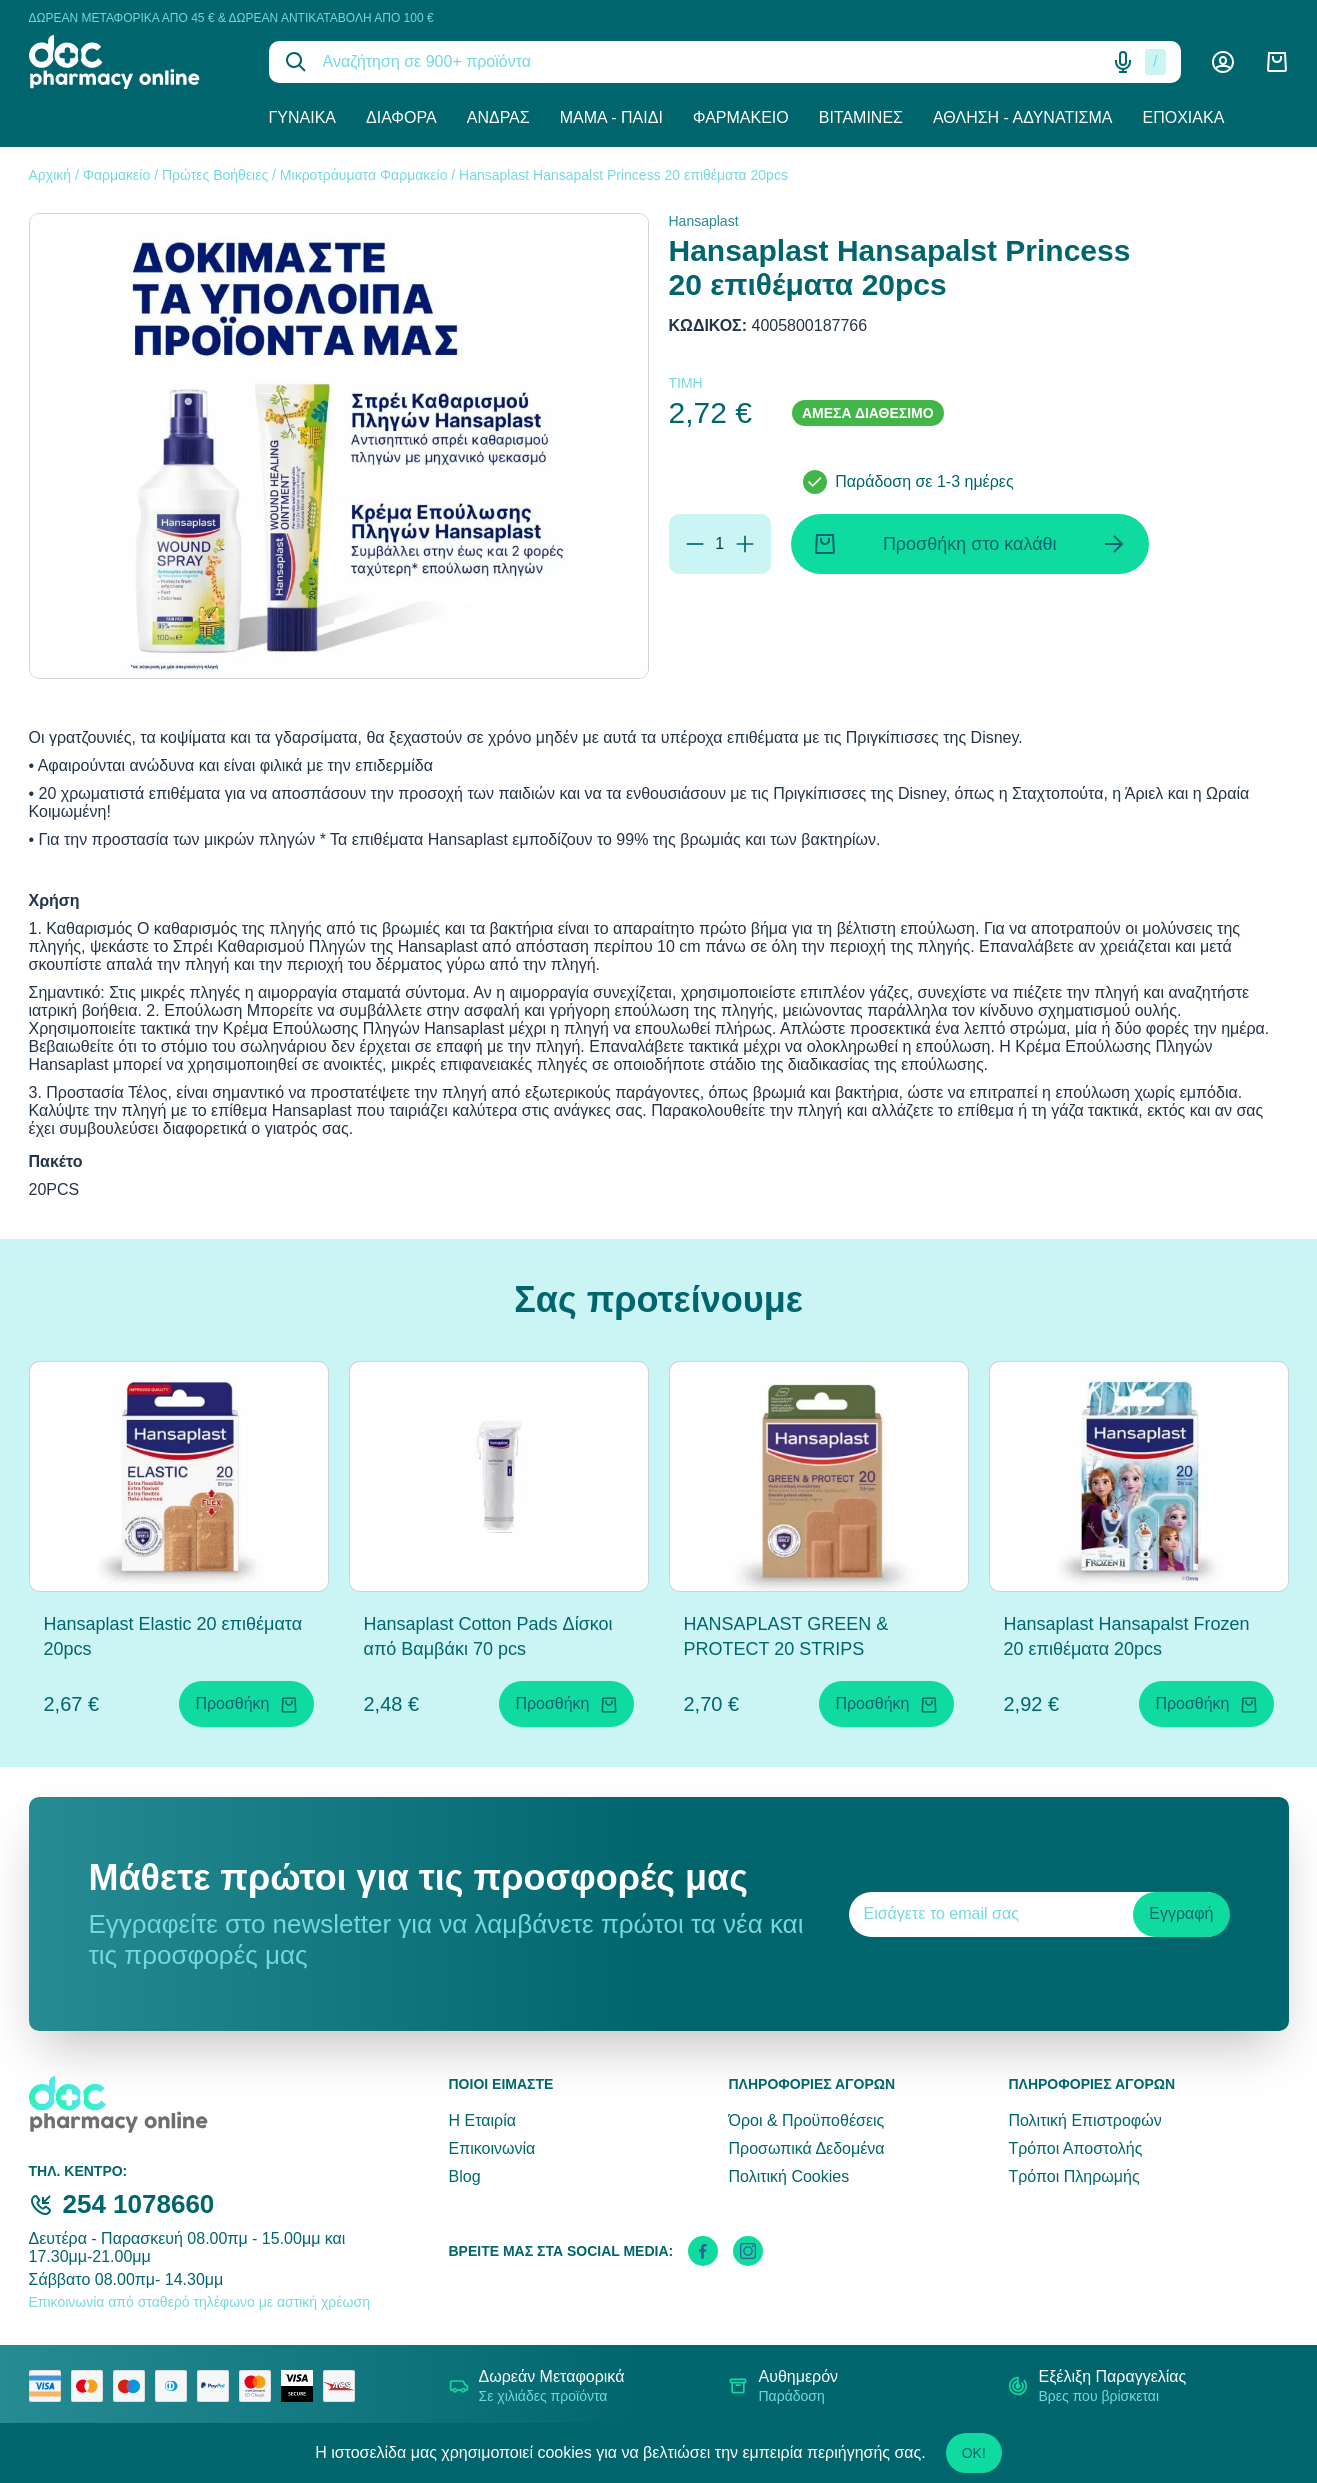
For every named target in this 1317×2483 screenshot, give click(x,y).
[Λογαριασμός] (1223, 62)
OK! (974, 2453)
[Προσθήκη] (745, 544)
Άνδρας (498, 117)
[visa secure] (302, 2386)
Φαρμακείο (741, 117)
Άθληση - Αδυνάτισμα (1023, 117)
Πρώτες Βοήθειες (215, 175)
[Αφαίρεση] (695, 544)
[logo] (134, 62)
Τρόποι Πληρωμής (1073, 2176)
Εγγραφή (1181, 1913)
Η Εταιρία (482, 2120)
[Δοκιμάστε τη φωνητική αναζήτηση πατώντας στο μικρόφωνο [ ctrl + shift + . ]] (1123, 62)
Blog (465, 2176)
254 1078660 (139, 2204)
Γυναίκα (303, 117)
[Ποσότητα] (720, 544)
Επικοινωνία (492, 2148)
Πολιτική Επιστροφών (1084, 2120)
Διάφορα (401, 117)
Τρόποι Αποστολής (1075, 2148)
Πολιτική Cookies (788, 2176)
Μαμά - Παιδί (611, 117)
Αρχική (50, 175)
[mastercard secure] (260, 2386)
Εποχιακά (1184, 117)
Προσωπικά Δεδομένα (806, 2148)
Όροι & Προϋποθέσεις (806, 2120)
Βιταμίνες (861, 117)
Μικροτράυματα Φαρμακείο (364, 175)
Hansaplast (704, 221)
